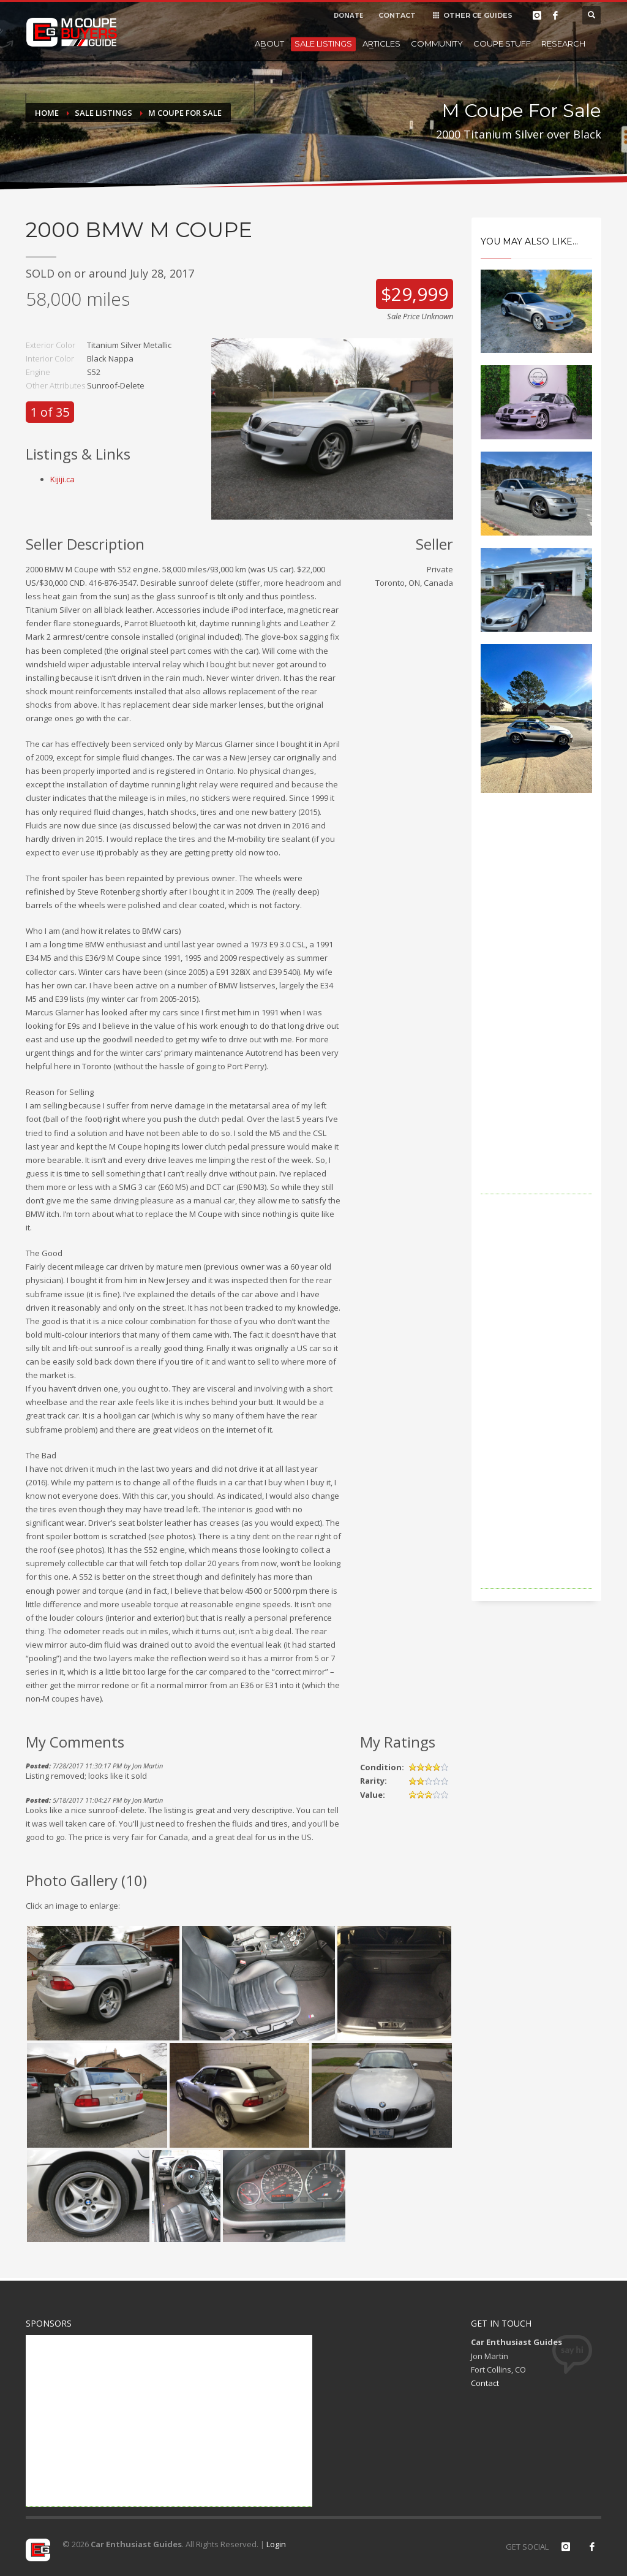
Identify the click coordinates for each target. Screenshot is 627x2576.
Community (437, 43)
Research (563, 43)
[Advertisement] (537, 1010)
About (269, 43)
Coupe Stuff (502, 43)
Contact (485, 2382)
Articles (381, 43)
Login (276, 2544)
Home (47, 112)
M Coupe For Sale (185, 112)
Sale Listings (323, 43)
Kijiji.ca (62, 479)
